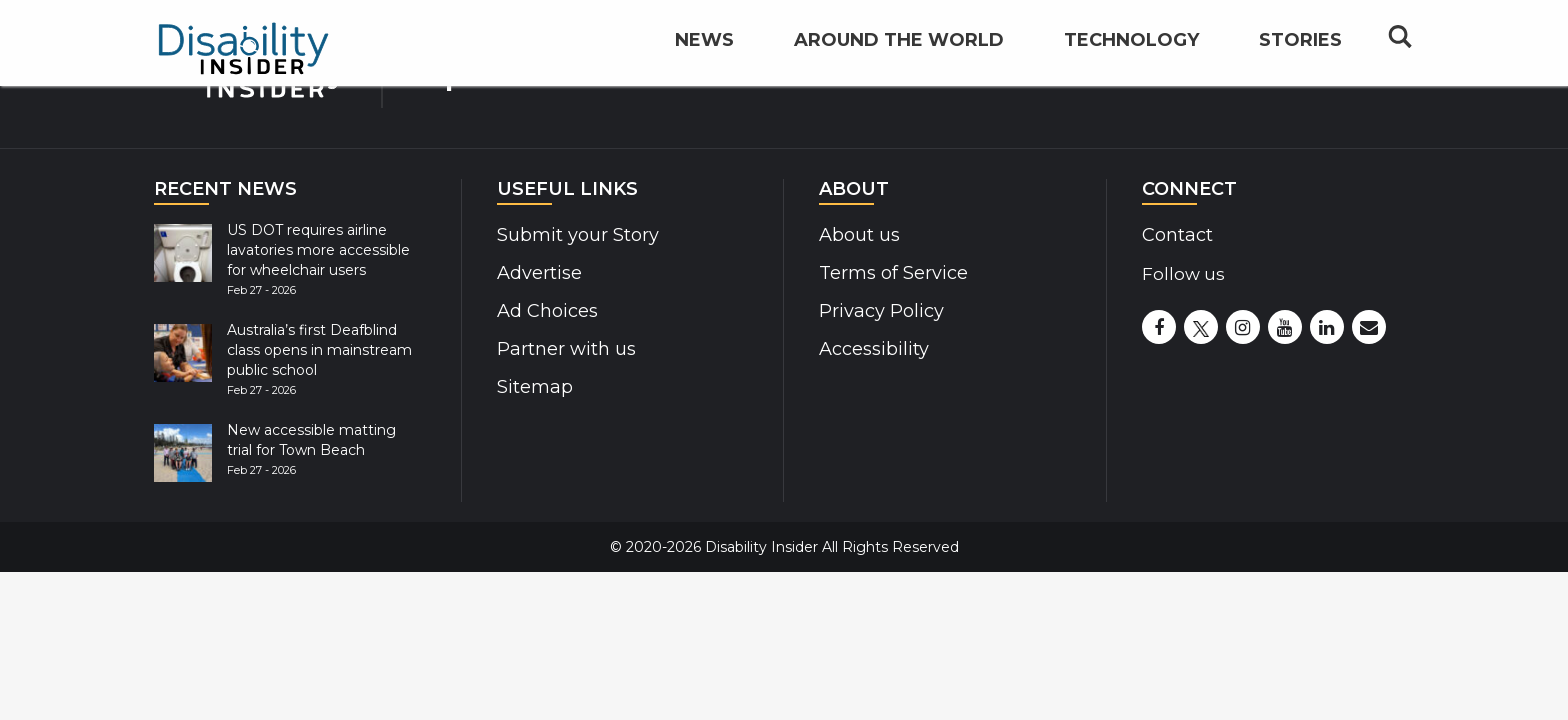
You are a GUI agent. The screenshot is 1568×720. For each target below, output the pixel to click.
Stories (1300, 66)
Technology (1131, 66)
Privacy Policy (877, 311)
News (704, 66)
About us (858, 235)
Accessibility (871, 349)
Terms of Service (891, 273)
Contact (1176, 235)
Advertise (538, 273)
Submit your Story (574, 235)
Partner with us (563, 349)
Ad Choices (545, 311)
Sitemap (533, 387)
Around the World (899, 66)
